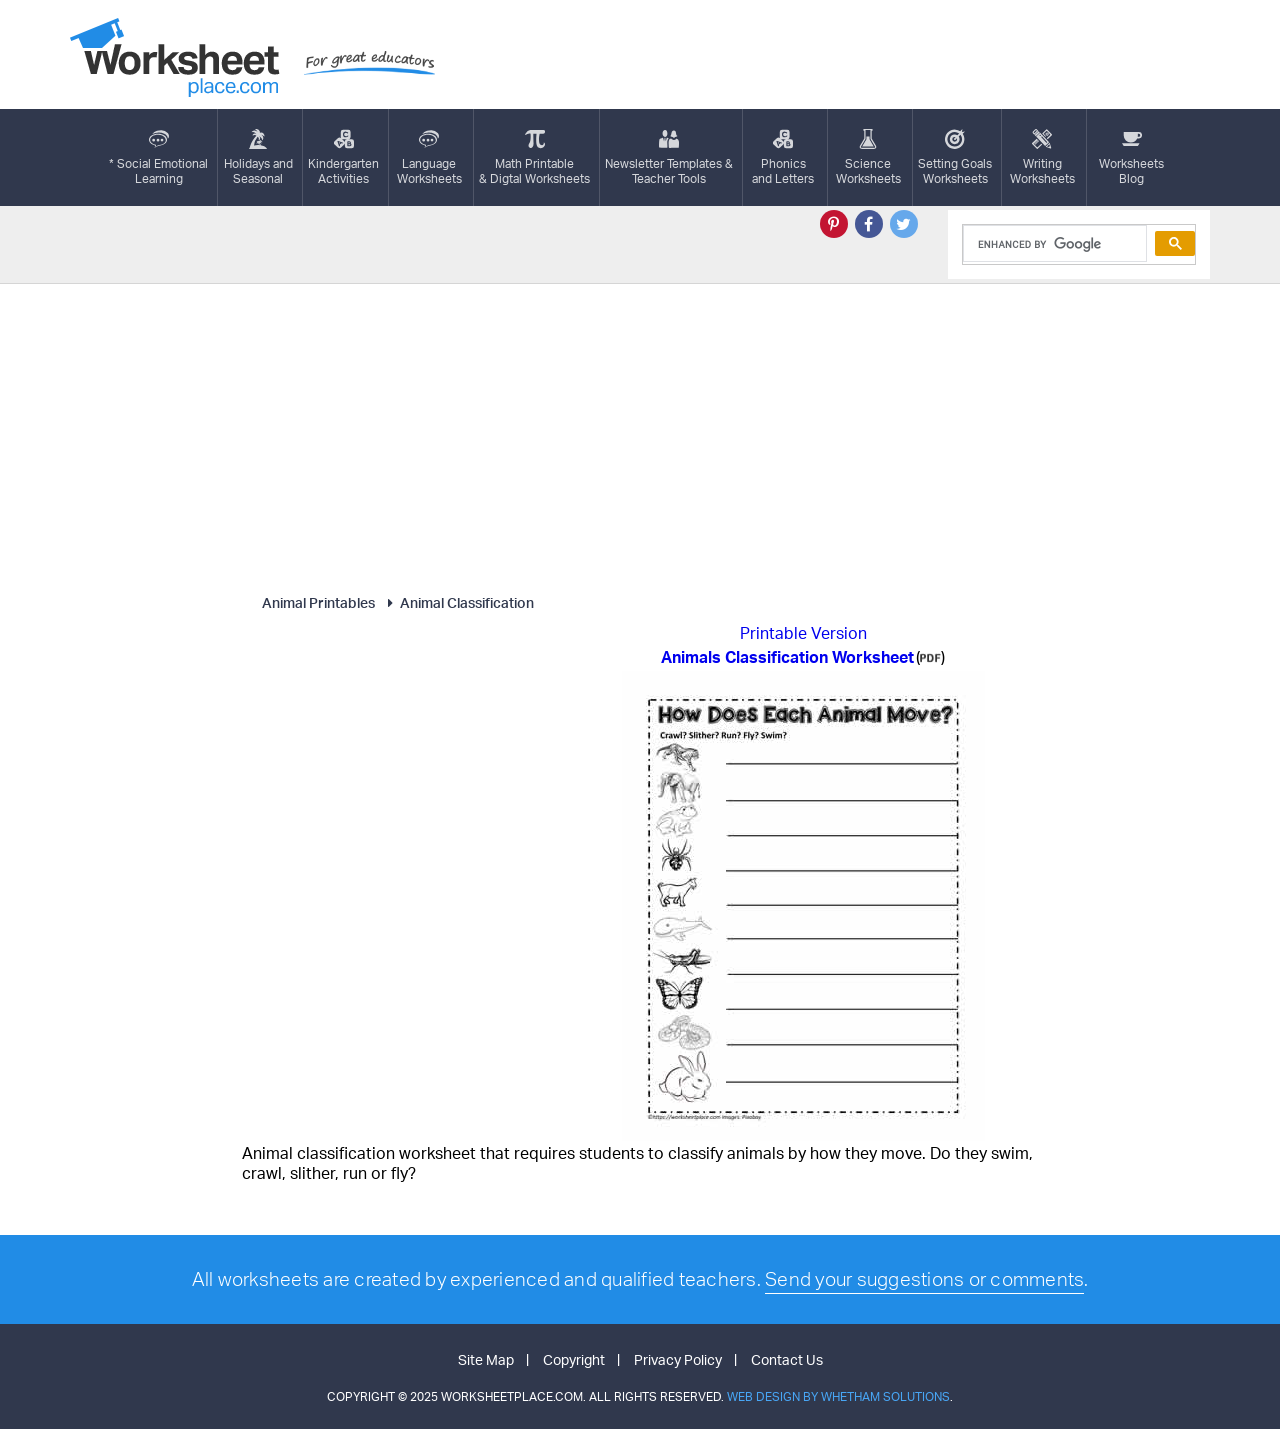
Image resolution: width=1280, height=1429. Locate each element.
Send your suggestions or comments (924, 1279)
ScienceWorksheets (868, 157)
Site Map (486, 1359)
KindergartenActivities (343, 157)
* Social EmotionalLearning (158, 157)
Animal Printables (318, 602)
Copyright (574, 1359)
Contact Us (787, 1359)
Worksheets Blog (1131, 157)
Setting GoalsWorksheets (955, 157)
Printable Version (803, 633)
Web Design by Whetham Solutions (838, 1396)
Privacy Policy (678, 1359)
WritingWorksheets (1042, 157)
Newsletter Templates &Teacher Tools (669, 157)
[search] (1053, 244)
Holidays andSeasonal (258, 157)
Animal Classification (458, 602)
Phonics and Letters (783, 157)
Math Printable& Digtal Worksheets (534, 157)
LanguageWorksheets (429, 157)
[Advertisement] (640, 434)
